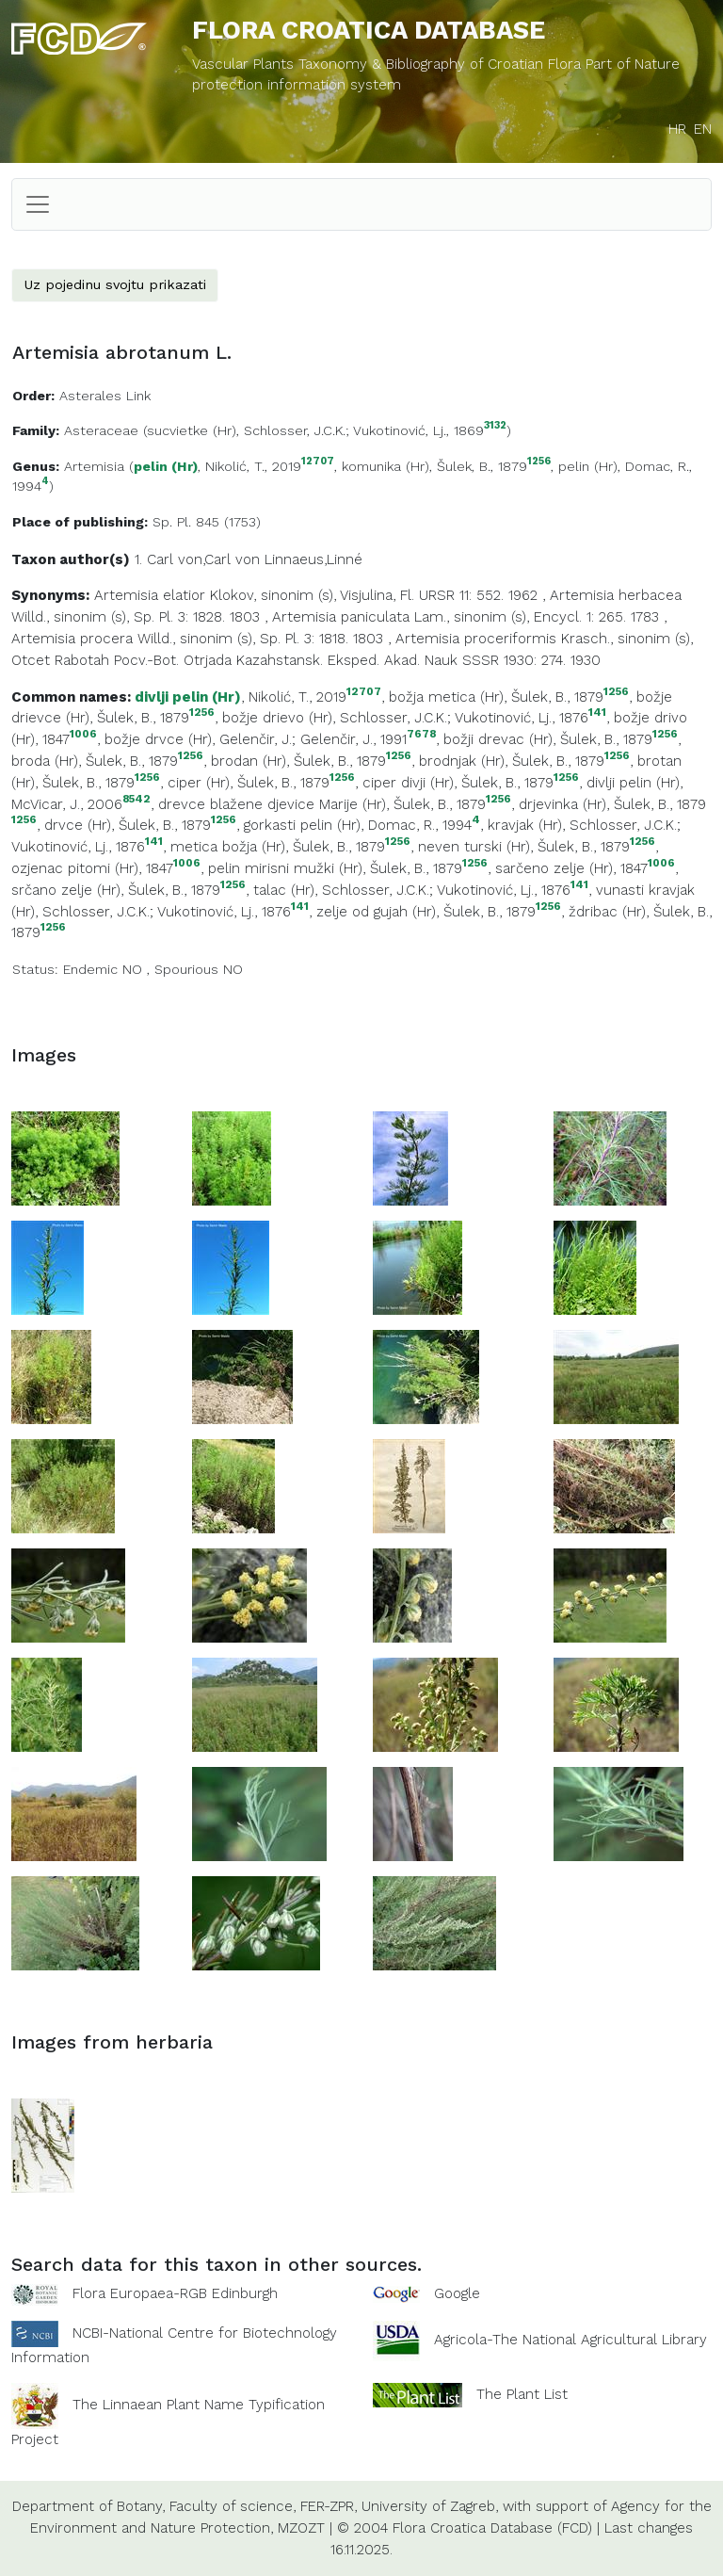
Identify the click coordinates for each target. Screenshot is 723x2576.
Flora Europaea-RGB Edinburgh (175, 2293)
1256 (539, 462)
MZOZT (301, 2527)
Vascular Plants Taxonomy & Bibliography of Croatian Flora (389, 64)
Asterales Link (105, 395)
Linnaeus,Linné (313, 559)
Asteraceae (101, 430)
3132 (495, 426)
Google (457, 2293)
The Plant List (522, 2394)
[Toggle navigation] (37, 204)
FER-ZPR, (328, 2506)
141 (597, 712)
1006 (83, 734)
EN (703, 129)
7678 (421, 734)
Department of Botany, (88, 2506)
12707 (317, 462)
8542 (136, 799)
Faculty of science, (232, 2506)
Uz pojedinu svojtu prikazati (115, 284)
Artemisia (94, 466)
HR (677, 129)
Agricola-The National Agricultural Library (570, 2339)
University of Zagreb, (430, 2506)
